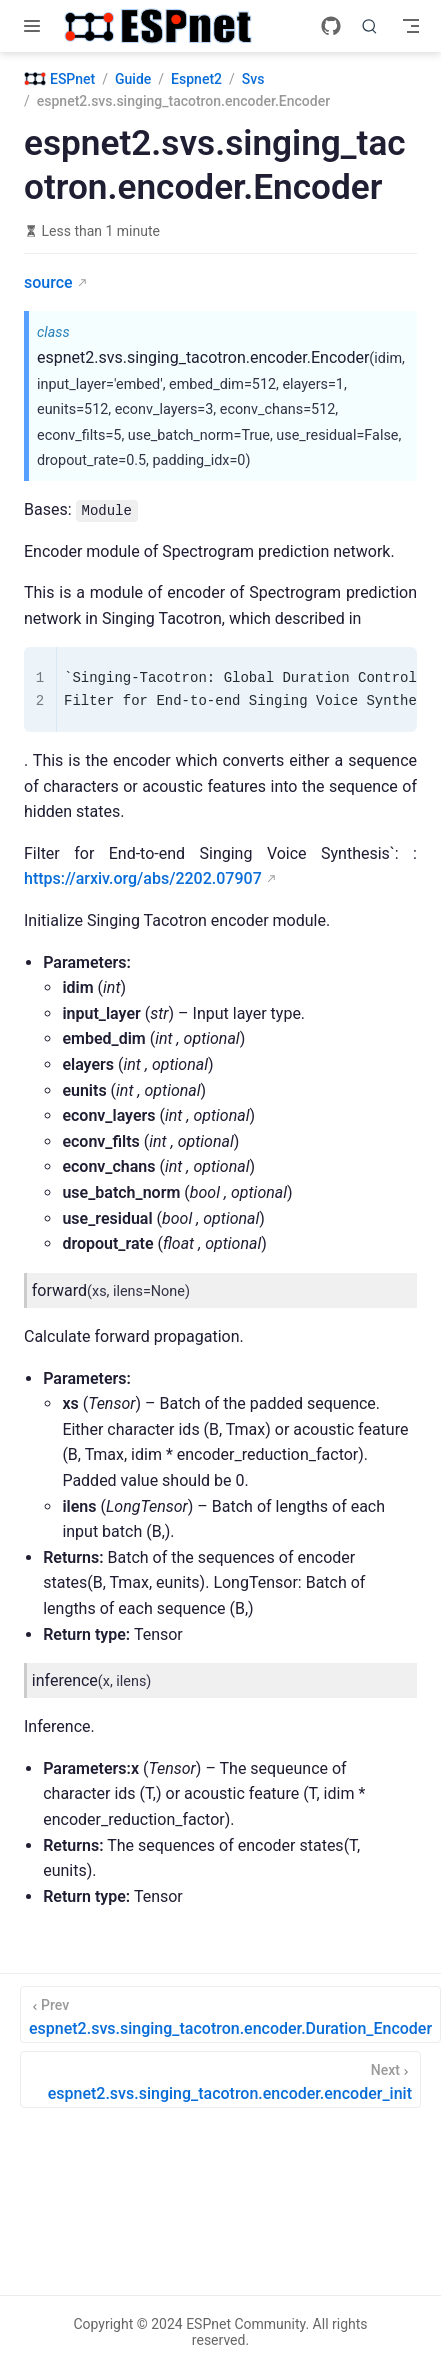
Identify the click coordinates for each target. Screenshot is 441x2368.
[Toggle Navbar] (411, 26)
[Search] (370, 26)
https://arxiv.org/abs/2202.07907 (143, 878)
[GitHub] (331, 26)
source (48, 282)
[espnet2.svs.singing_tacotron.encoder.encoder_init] (220, 2079)
